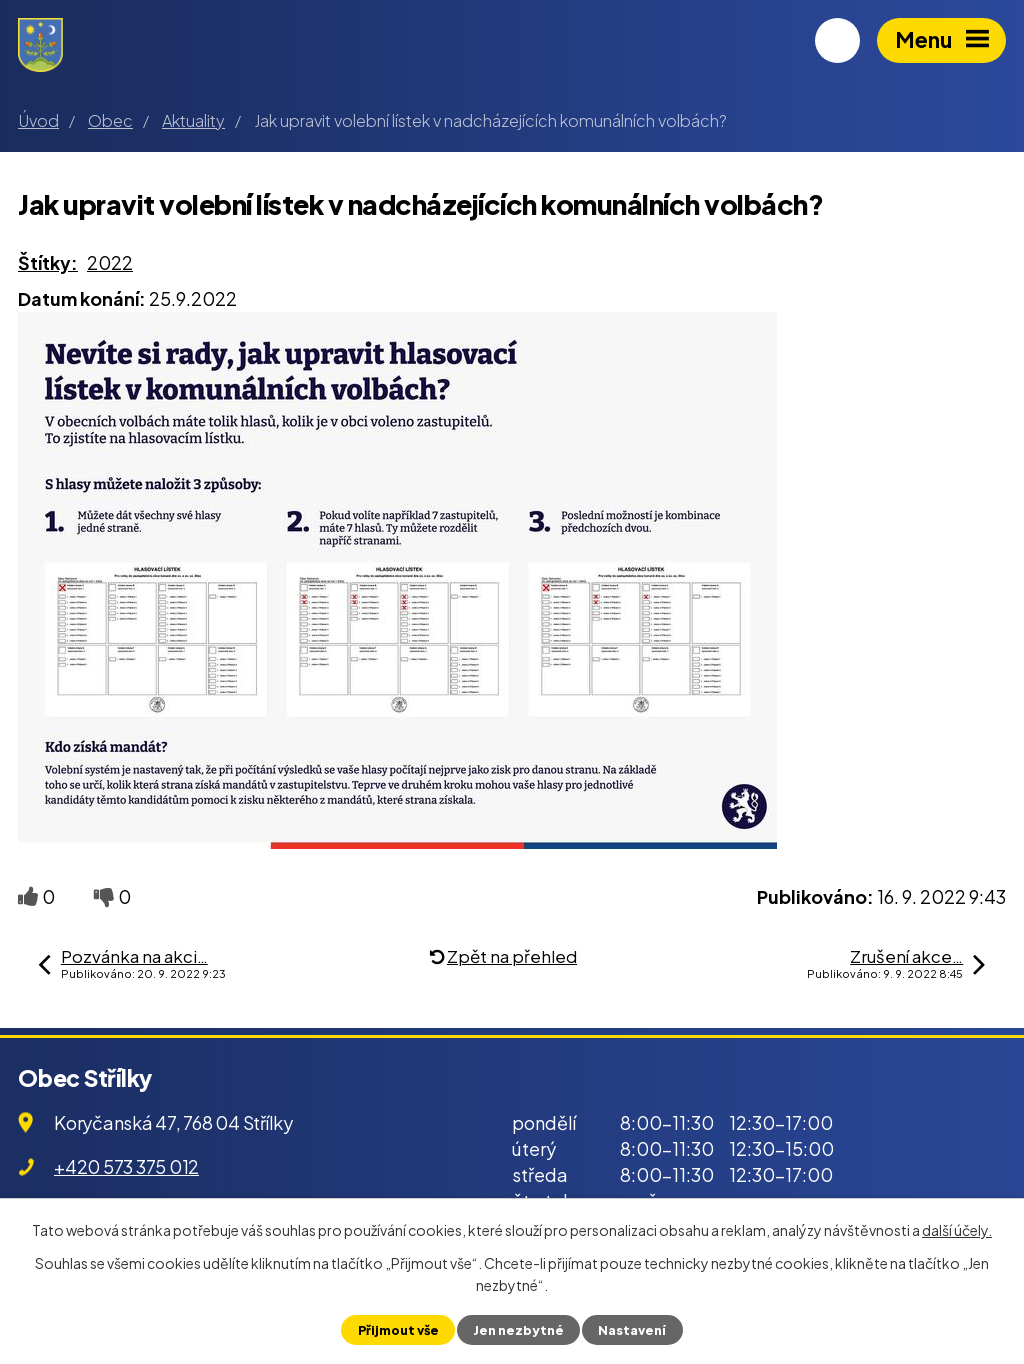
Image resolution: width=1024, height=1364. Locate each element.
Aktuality (193, 120)
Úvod (38, 120)
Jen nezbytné (518, 1330)
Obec (110, 120)
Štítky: (48, 262)
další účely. (957, 1230)
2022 (110, 262)
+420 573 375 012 (126, 1166)
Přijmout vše (398, 1330)
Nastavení (632, 1330)
